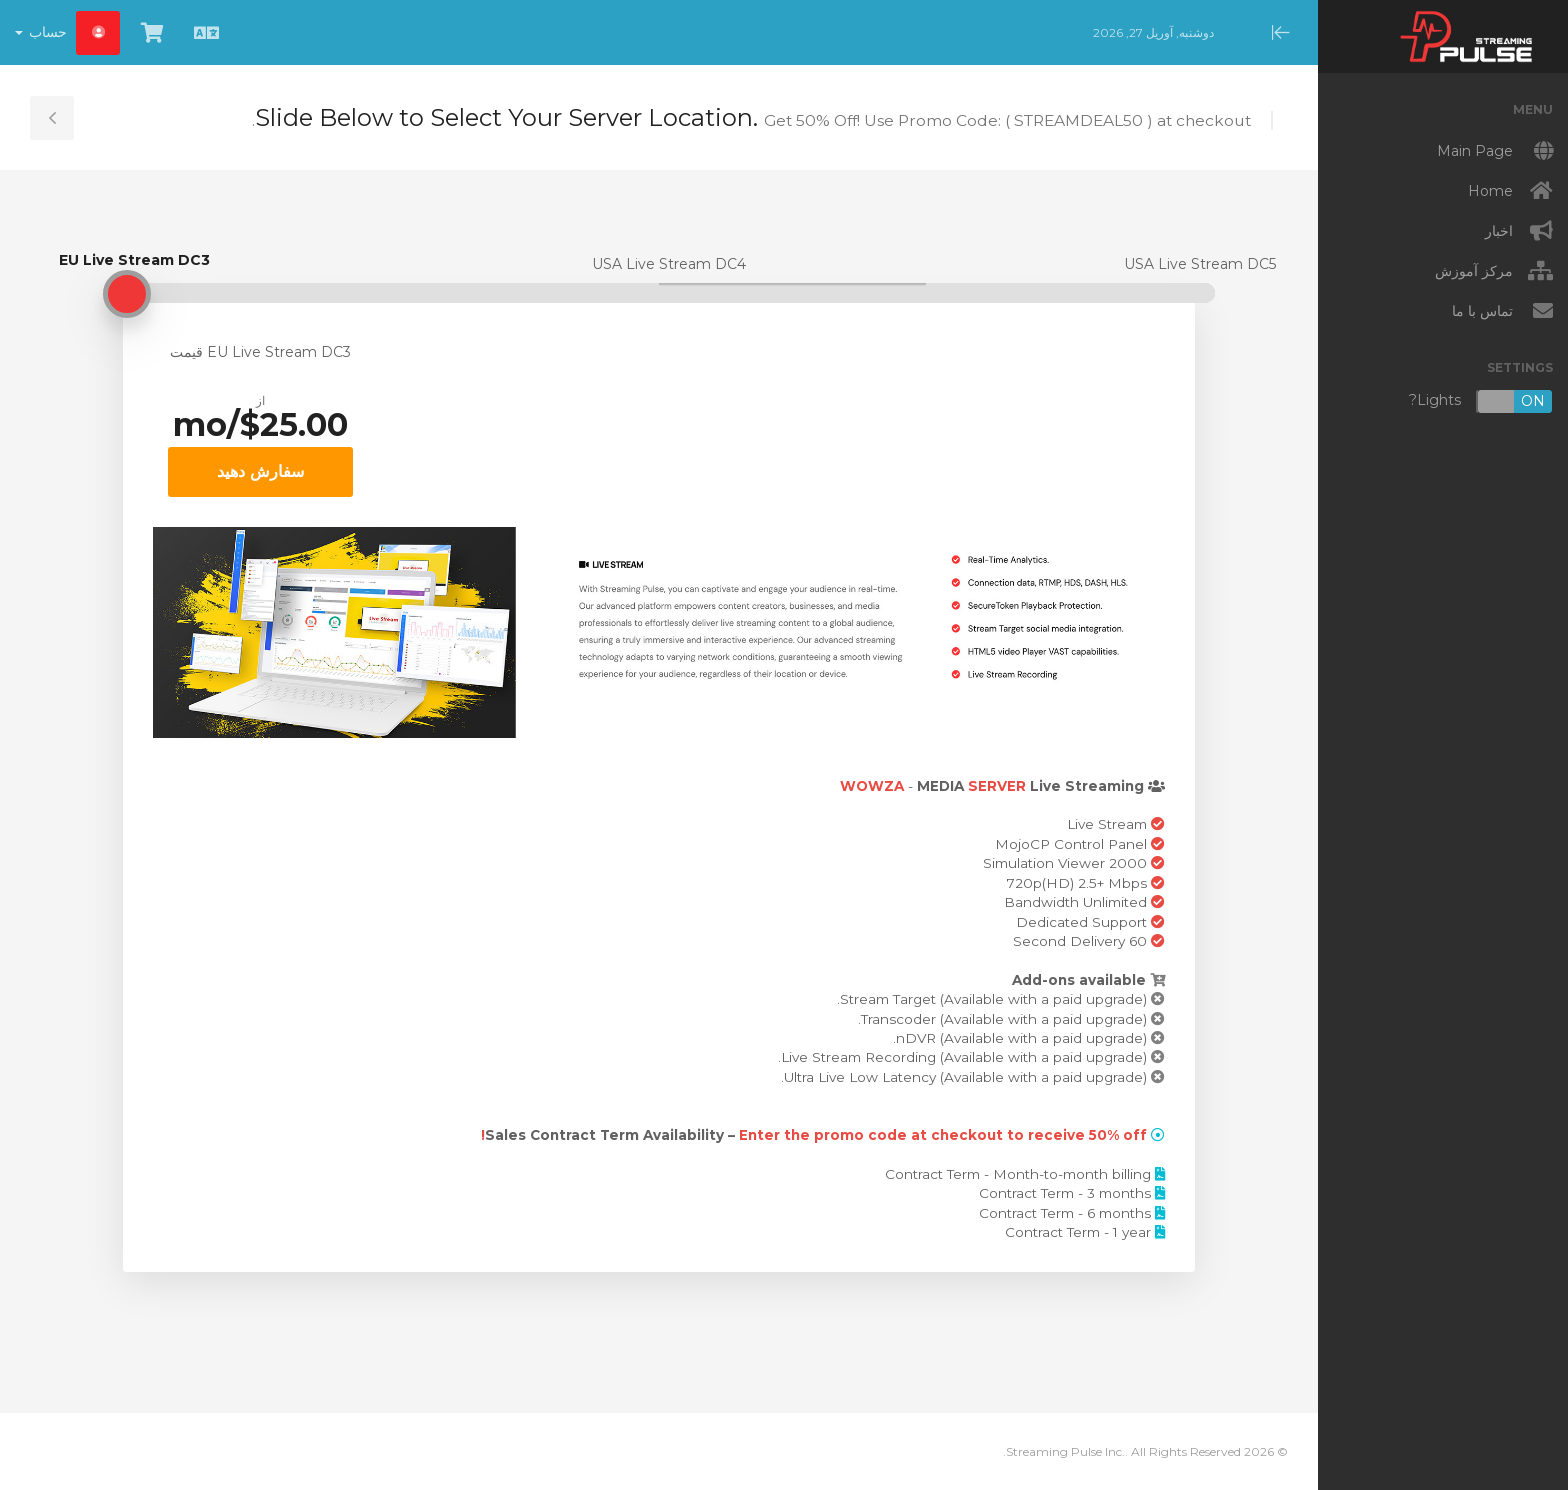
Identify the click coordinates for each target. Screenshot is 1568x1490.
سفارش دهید (260, 471)
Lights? (1481, 401)
